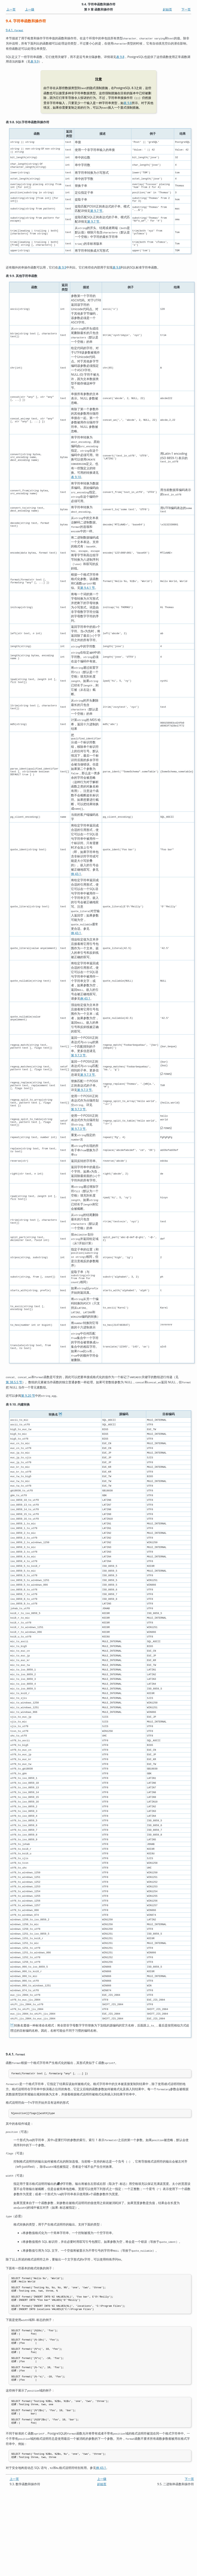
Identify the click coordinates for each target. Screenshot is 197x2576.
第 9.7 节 (96, 212)
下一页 (186, 9)
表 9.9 (34, 61)
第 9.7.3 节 (78, 1058)
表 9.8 (120, 56)
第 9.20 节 (28, 1400)
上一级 (29, 9)
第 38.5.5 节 (14, 1387)
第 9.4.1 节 (87, 590)
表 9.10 (76, 480)
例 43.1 (76, 877)
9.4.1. (14, 30)
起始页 (167, 9)
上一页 (11, 9)
